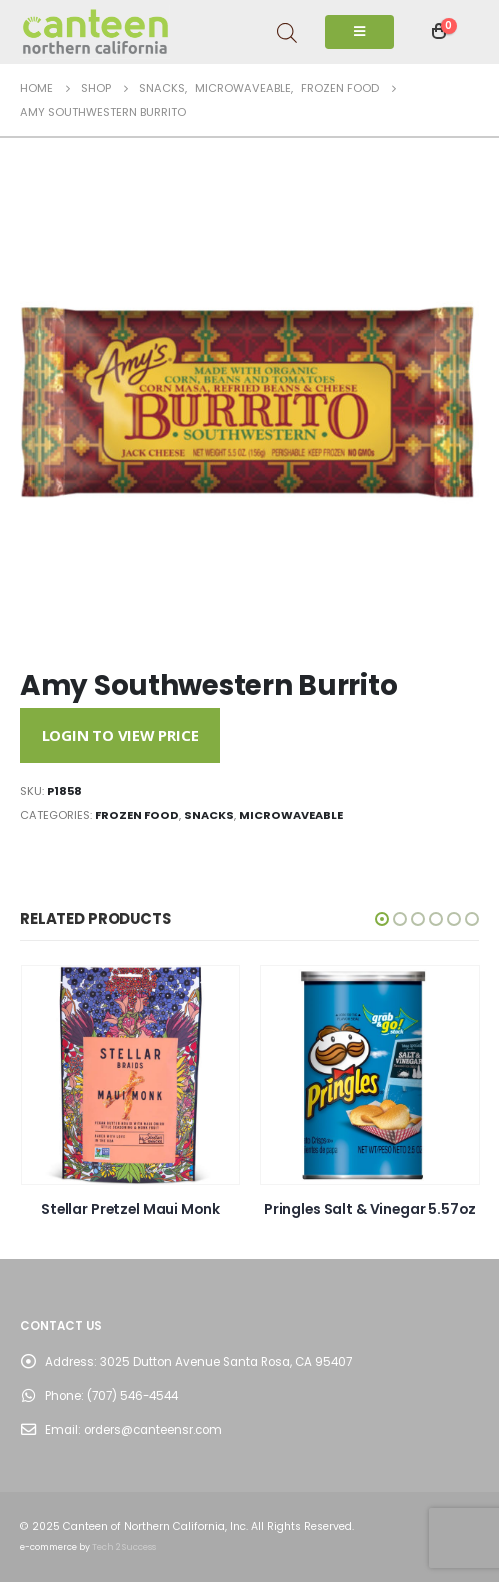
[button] (382, 919)
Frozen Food (137, 815)
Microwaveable (291, 815)
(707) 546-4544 (132, 1396)
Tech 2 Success (124, 1547)
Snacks (209, 815)
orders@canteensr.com (153, 1430)
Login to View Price (120, 735)
